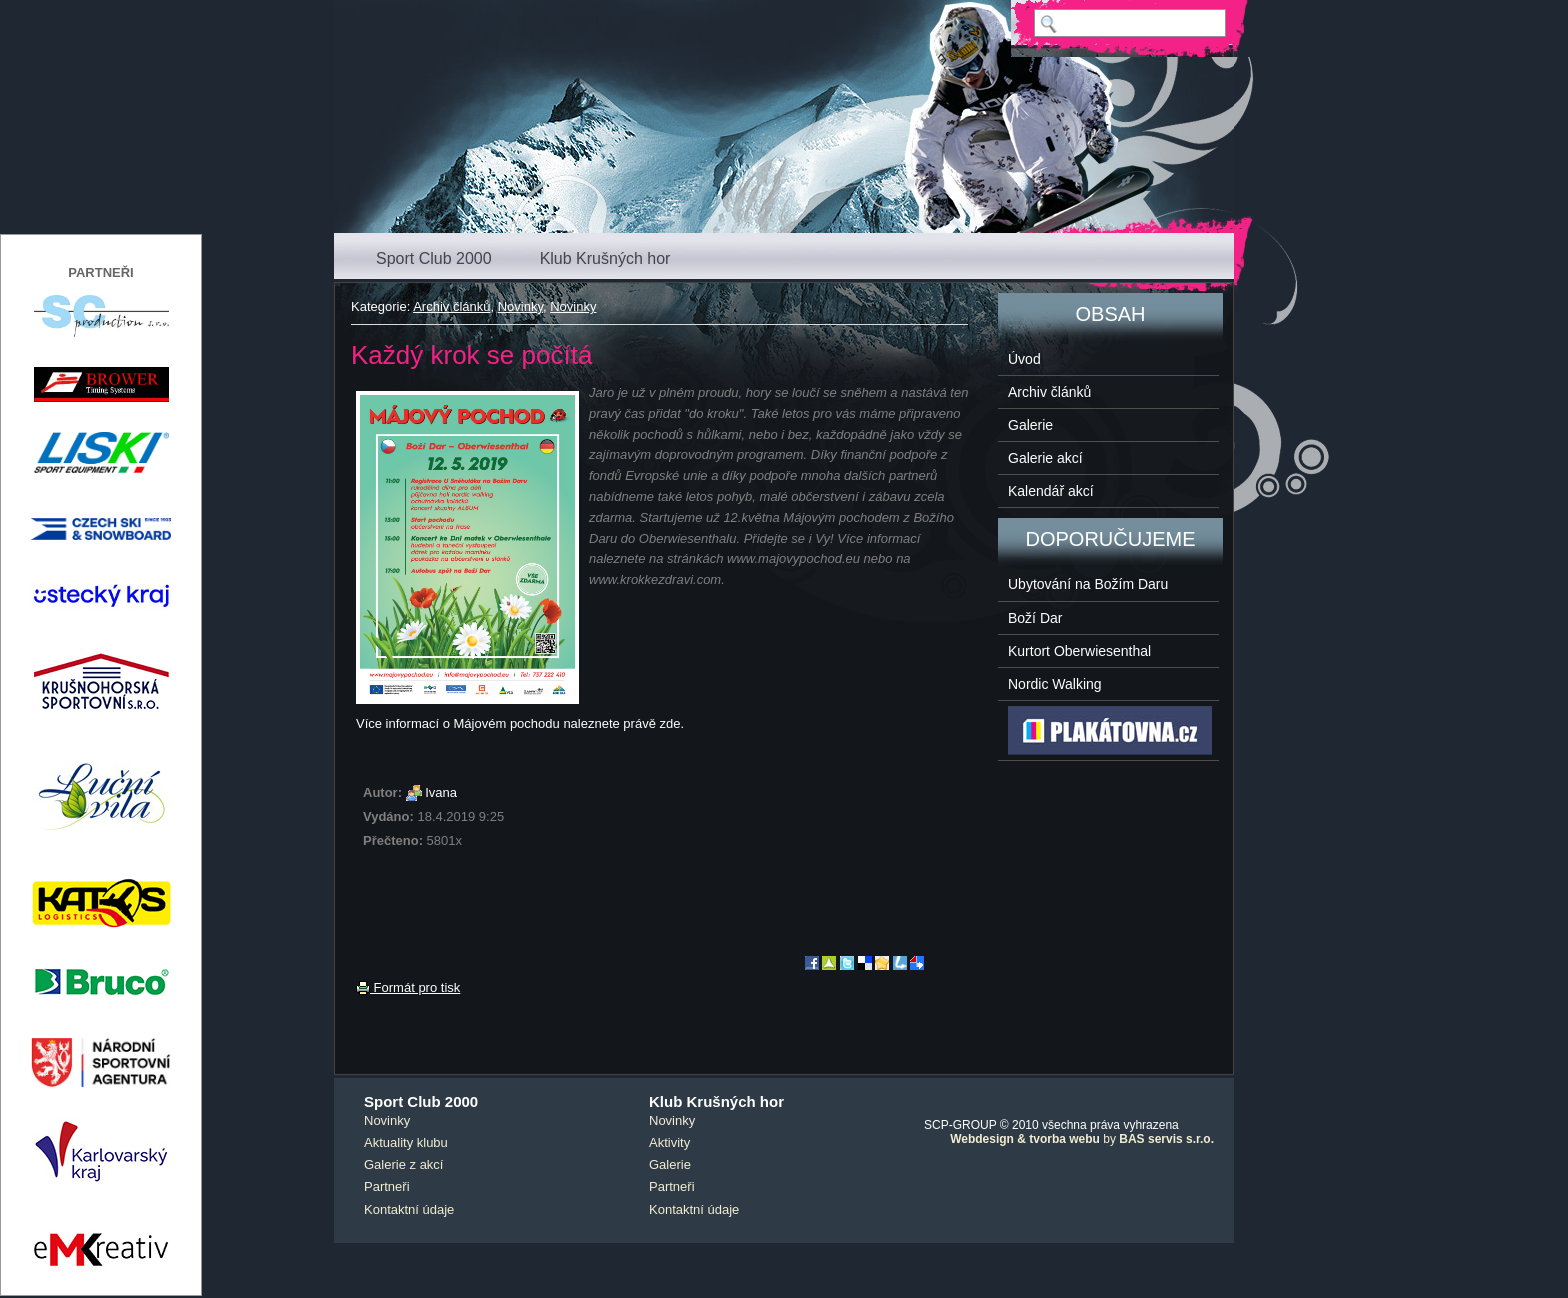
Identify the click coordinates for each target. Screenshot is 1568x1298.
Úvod (1024, 359)
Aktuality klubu (406, 1142)
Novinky (520, 306)
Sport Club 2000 (434, 258)
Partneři (387, 1186)
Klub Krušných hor (605, 258)
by (1082, 1139)
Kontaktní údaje (409, 1209)
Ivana (441, 792)
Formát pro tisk (408, 987)
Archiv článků (451, 306)
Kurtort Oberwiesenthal (1079, 651)
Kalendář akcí (1051, 491)
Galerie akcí (1045, 458)
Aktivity (669, 1142)
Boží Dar (1035, 618)
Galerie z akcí (403, 1164)
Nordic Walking (1055, 684)
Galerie (1030, 425)
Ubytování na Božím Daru (1088, 584)
